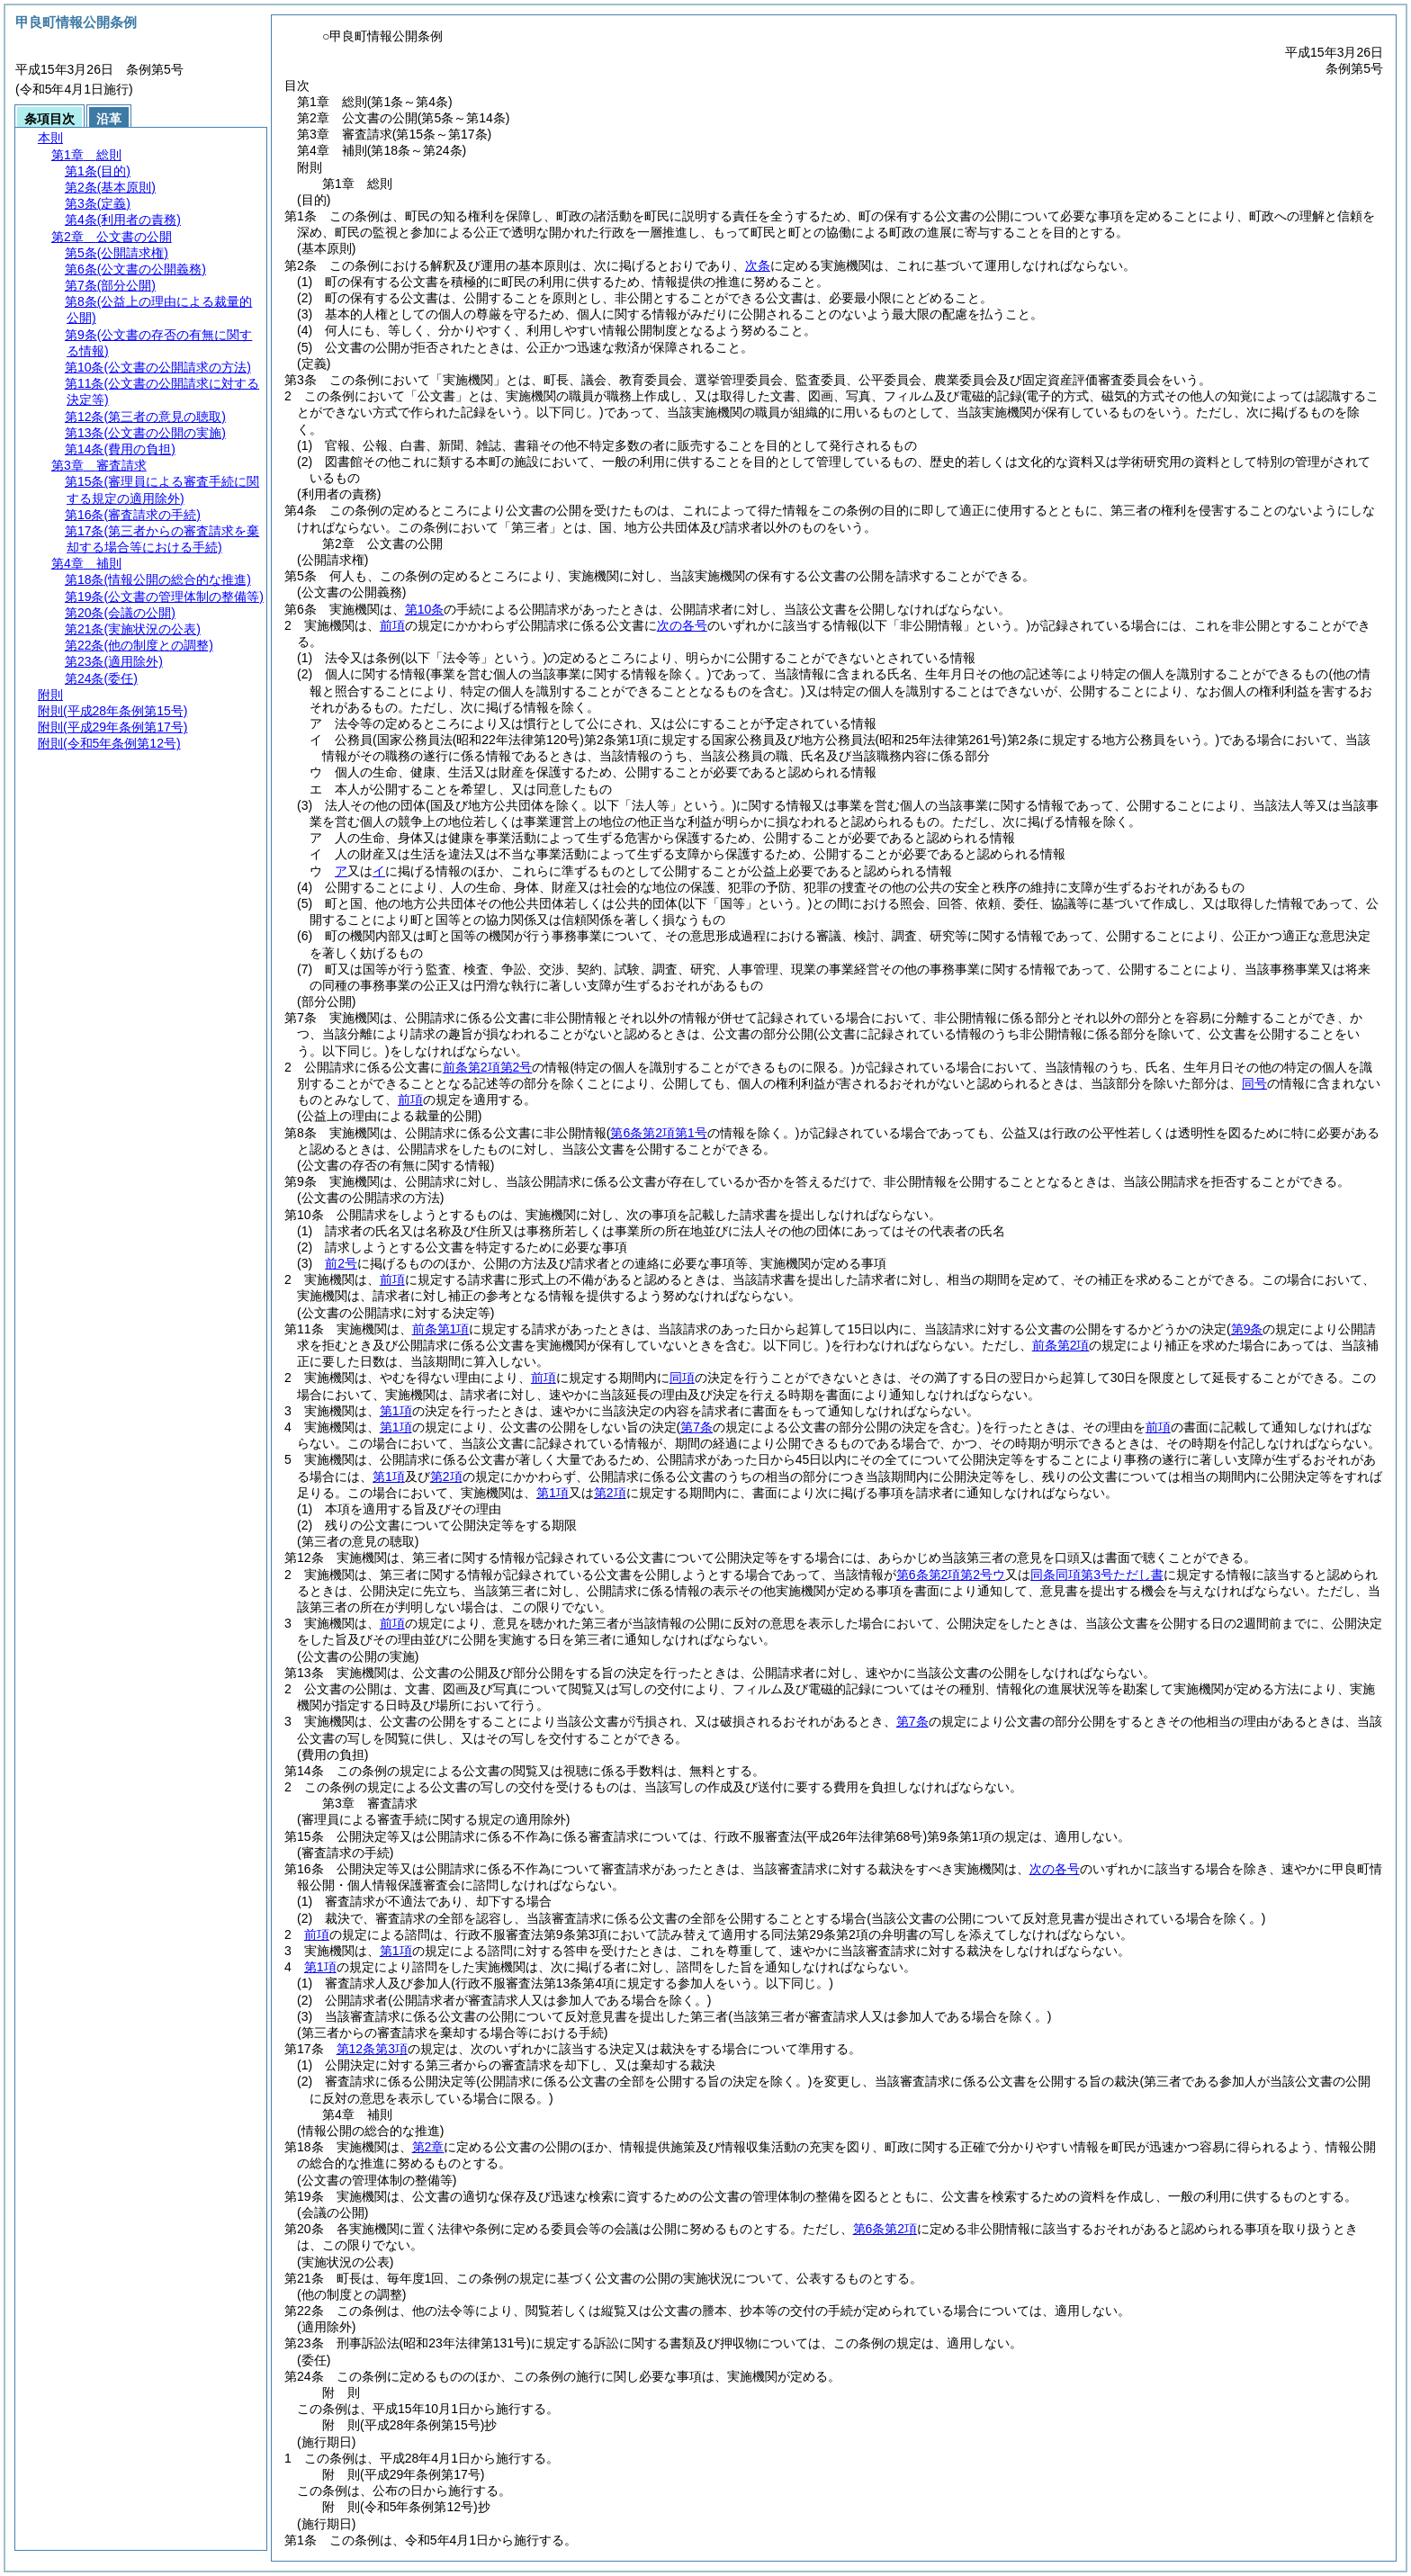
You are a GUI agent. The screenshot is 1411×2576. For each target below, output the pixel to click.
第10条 (425, 609)
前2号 (341, 1263)
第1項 (396, 1411)
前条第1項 (441, 1329)
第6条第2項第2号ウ (950, 1574)
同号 (1254, 1083)
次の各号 (682, 625)
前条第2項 (1061, 1345)
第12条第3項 (372, 2049)
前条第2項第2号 (488, 1067)
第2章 (428, 2147)
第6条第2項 (885, 2228)
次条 (757, 265)
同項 (682, 1377)
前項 (392, 625)
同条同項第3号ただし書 (1097, 1574)
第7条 (912, 1721)
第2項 (446, 1476)
